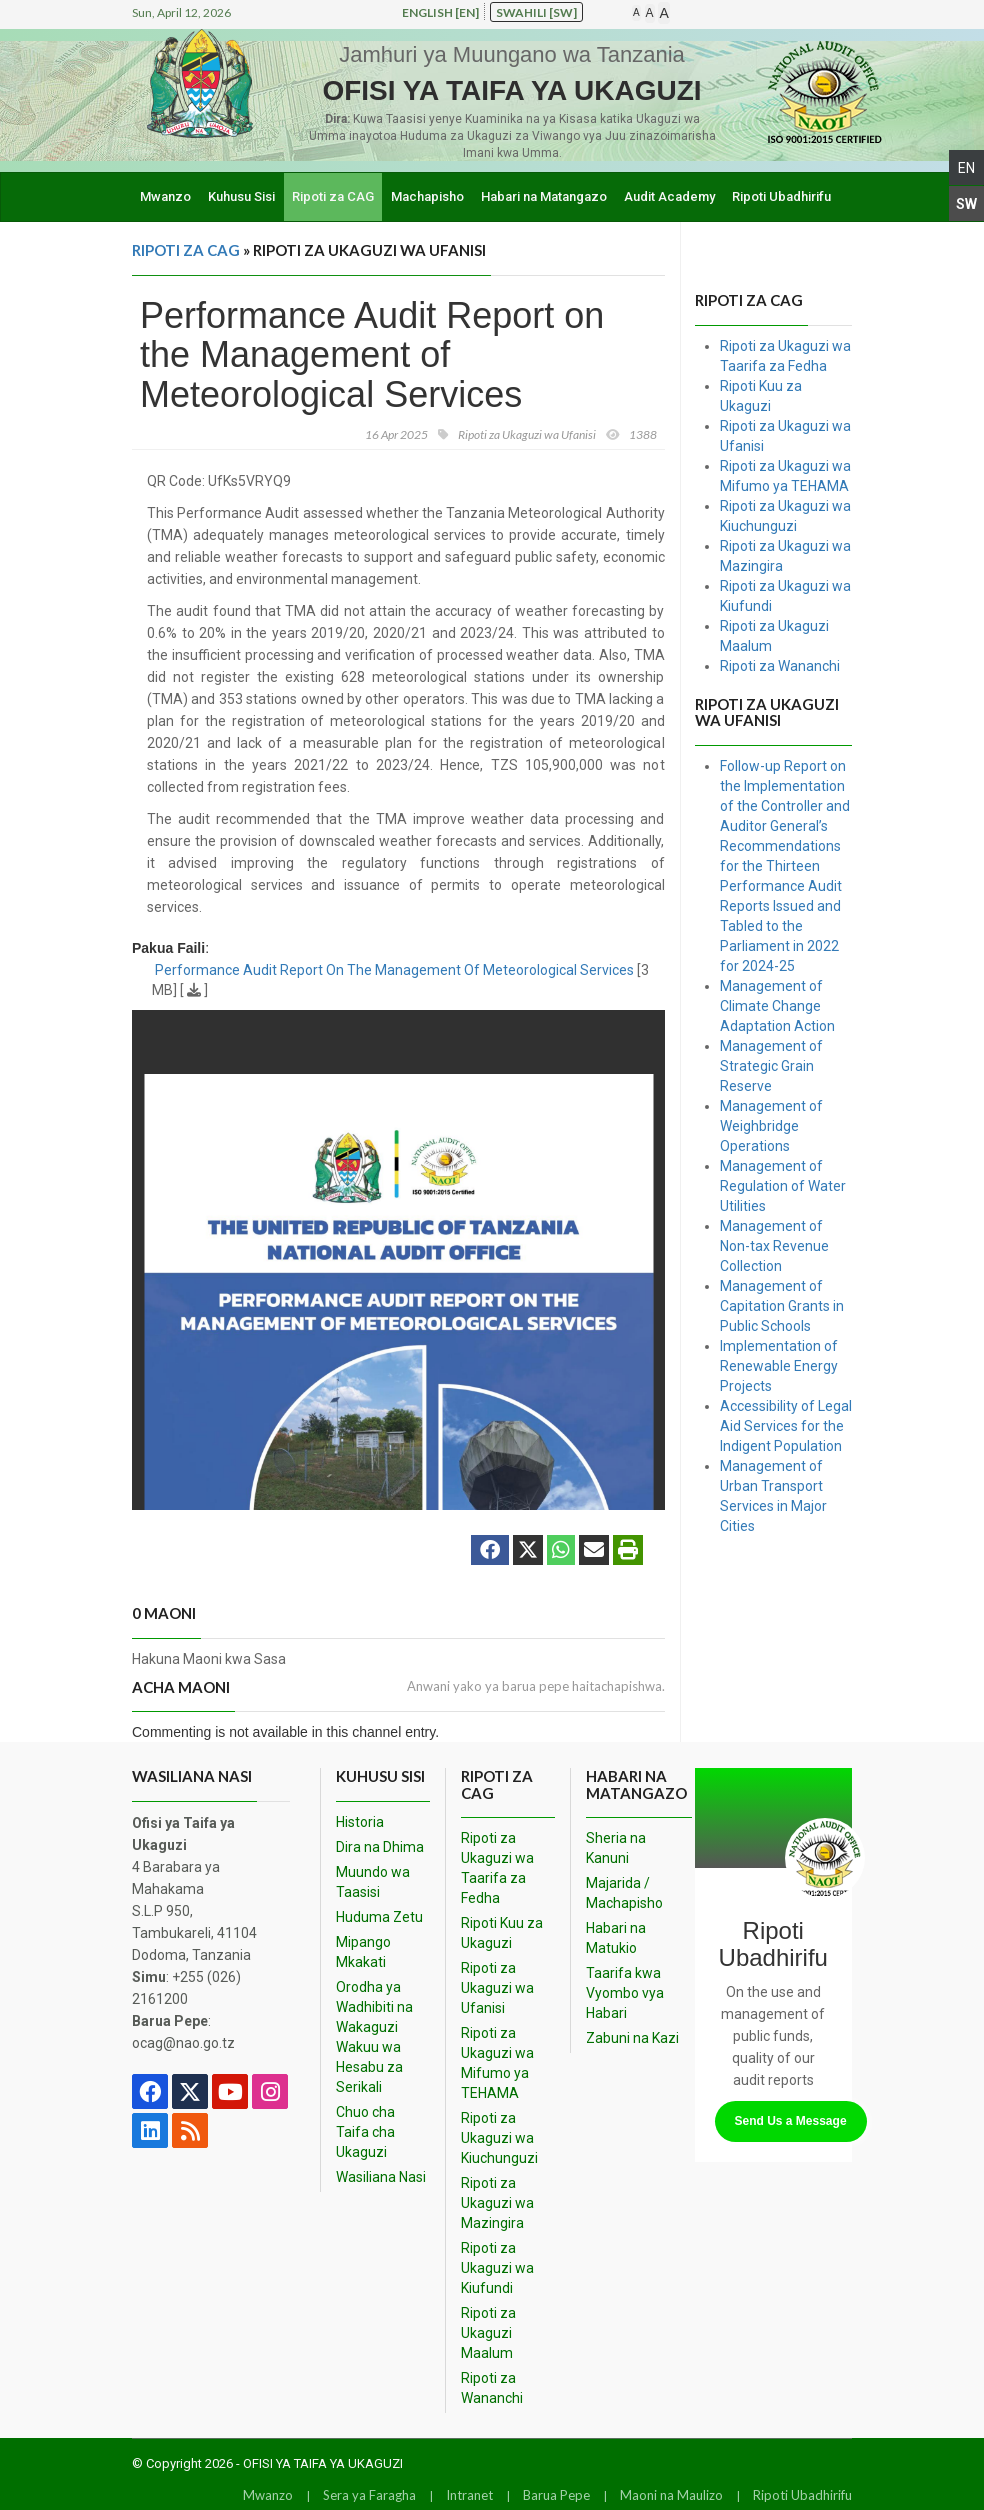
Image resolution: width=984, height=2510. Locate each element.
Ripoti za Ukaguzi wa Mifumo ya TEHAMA (497, 2063)
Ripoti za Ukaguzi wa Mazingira (497, 2203)
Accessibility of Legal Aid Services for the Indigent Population (786, 1426)
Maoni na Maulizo (671, 2495)
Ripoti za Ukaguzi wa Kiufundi (497, 2268)
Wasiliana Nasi (381, 2177)
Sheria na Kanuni (616, 1848)
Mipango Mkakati (363, 1952)
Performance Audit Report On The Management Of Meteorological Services (394, 970)
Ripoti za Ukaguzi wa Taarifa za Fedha (497, 1868)
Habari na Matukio (616, 1938)
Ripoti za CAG (333, 196)
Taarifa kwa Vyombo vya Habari (625, 1993)
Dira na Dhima (380, 1847)
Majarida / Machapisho (624, 1893)
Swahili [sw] (536, 12)
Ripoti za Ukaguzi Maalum (488, 2333)
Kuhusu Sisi (241, 196)
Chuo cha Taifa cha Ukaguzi (365, 2132)
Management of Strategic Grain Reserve (771, 1066)
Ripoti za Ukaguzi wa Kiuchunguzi (499, 2138)
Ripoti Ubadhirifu (781, 196)
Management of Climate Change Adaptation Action (777, 1006)
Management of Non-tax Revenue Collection (774, 1246)
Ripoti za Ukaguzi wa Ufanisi (497, 1988)
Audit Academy (669, 196)
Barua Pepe (556, 2495)
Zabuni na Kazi (632, 2038)
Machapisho (427, 196)
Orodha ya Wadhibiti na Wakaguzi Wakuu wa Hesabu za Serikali (374, 2037)
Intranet (469, 2495)
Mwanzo (165, 196)
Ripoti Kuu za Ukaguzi (502, 1933)
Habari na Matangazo (544, 196)
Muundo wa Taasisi (373, 1882)
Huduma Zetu (379, 1917)
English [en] (440, 12)
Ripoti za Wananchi (780, 666)
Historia (360, 1822)
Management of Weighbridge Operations (771, 1126)
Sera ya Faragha (369, 2495)
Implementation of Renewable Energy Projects (779, 1366)
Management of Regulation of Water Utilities (783, 1186)
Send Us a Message (791, 2121)
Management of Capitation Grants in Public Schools (782, 1306)
